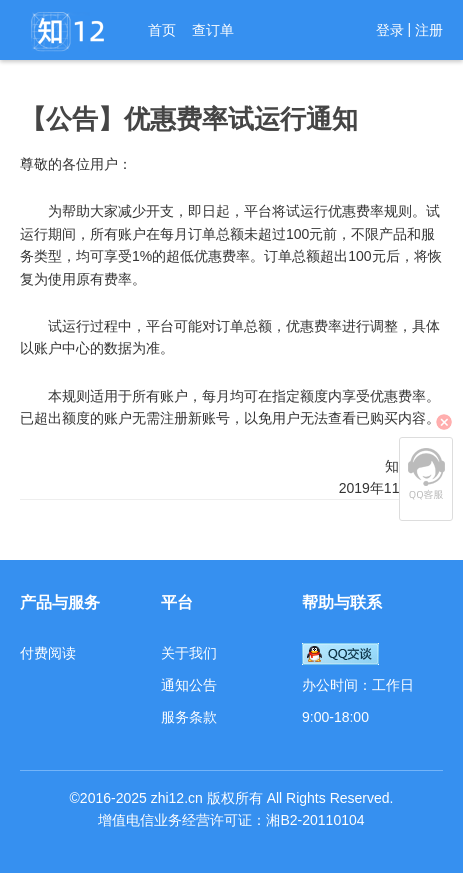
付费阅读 (48, 653)
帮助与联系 (342, 602)
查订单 (213, 30)
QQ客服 (426, 474)
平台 (177, 602)
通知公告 (189, 685)
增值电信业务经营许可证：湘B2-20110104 (231, 820)
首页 (162, 30)
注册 (429, 30)
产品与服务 (60, 602)
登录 (390, 30)
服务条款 (189, 717)
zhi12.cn (177, 798)
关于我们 (189, 653)
